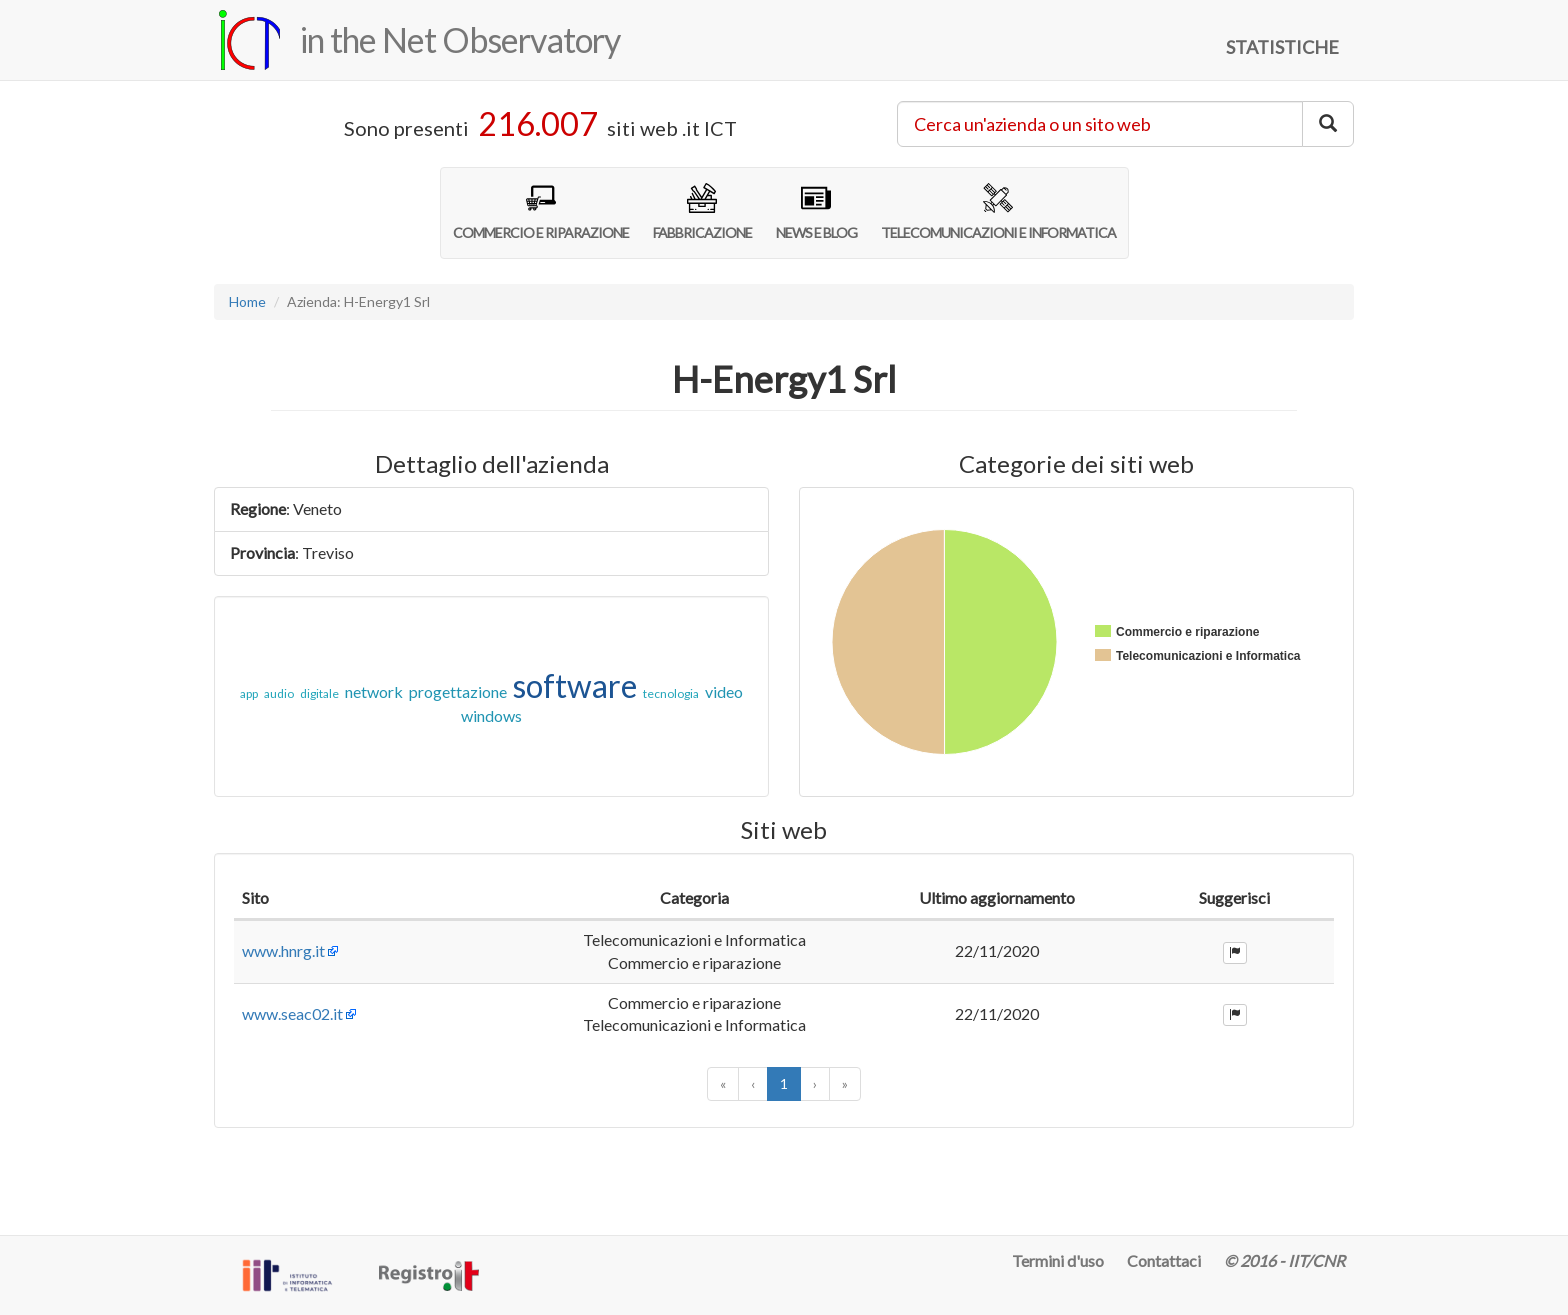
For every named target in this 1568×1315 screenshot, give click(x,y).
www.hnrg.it (283, 973)
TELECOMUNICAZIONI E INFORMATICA (998, 212)
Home (247, 301)
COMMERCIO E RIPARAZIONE (541, 212)
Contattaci (1164, 1260)
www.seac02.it (292, 1082)
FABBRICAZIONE (702, 212)
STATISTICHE (1282, 47)
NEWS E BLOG (816, 212)
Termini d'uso (1058, 1260)
